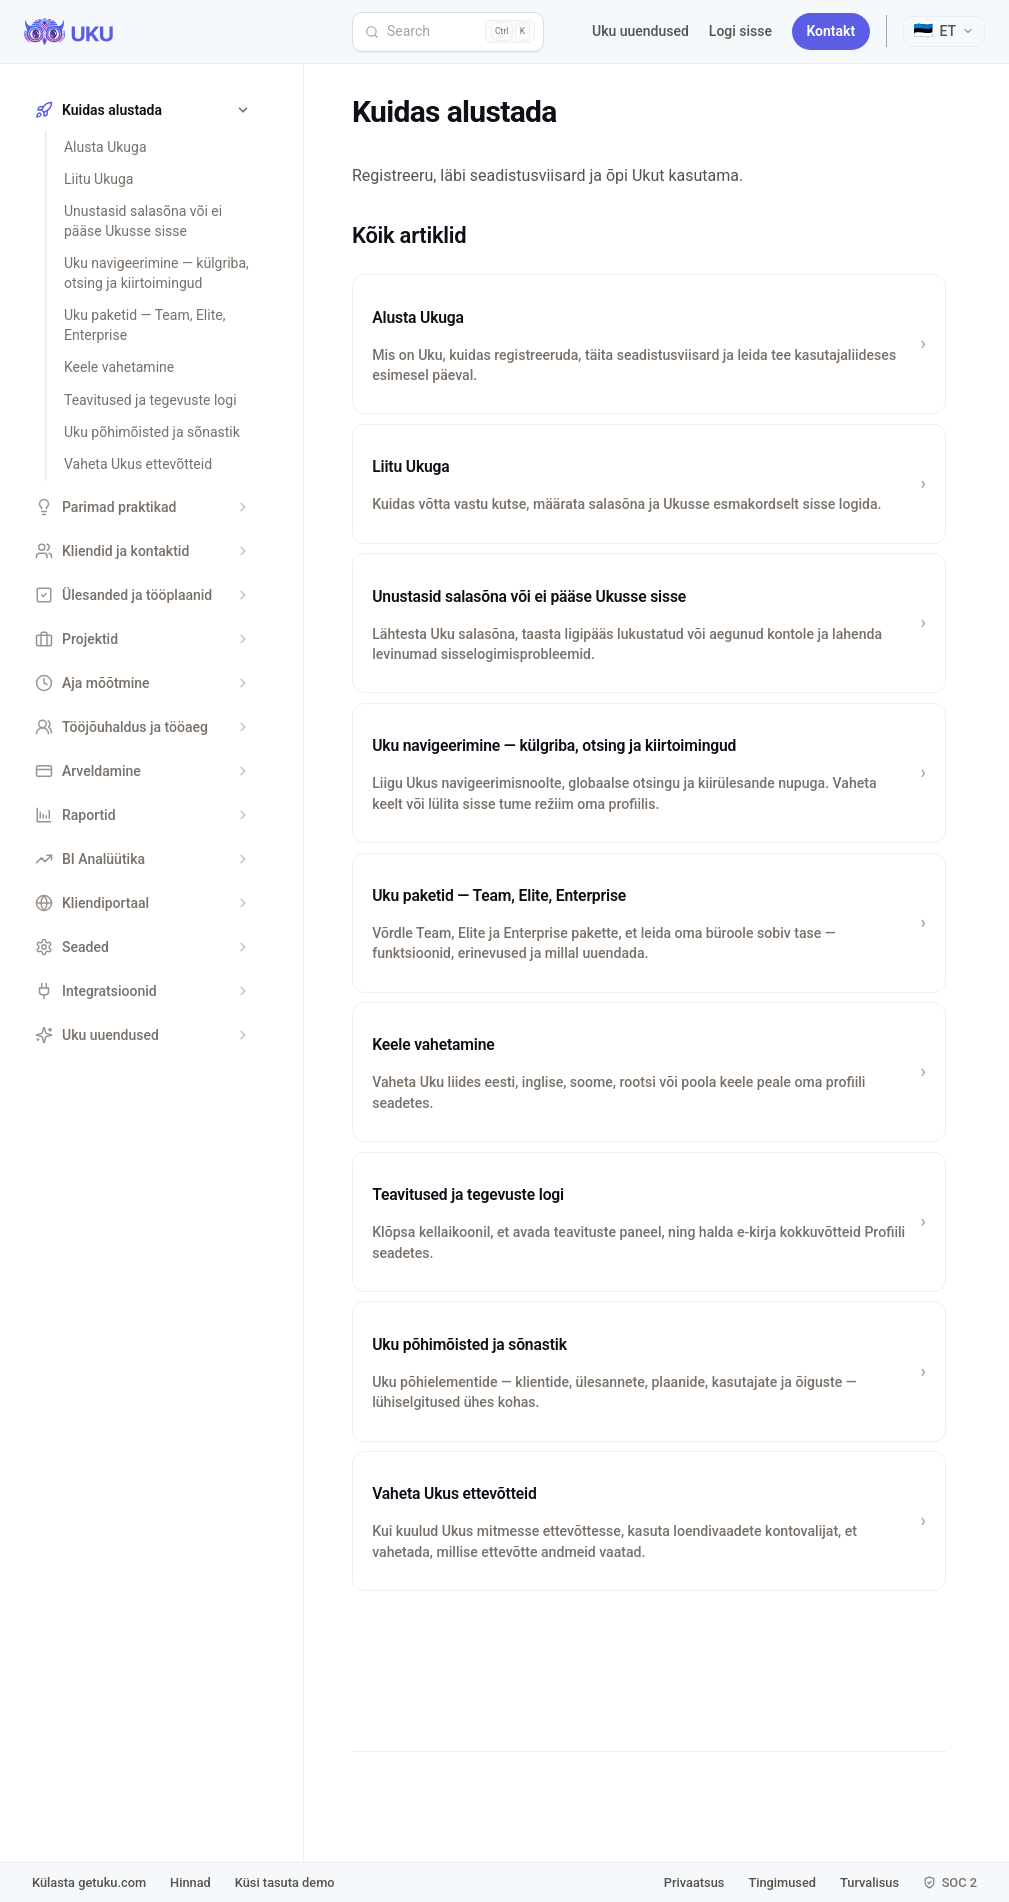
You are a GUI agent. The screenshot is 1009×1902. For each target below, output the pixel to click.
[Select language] (944, 31)
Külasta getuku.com (89, 1882)
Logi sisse (740, 31)
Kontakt (830, 31)
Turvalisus (869, 1882)
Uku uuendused (640, 31)
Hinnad (190, 1882)
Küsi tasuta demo (285, 1882)
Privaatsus (694, 1882)
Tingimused (782, 1882)
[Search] (448, 32)
